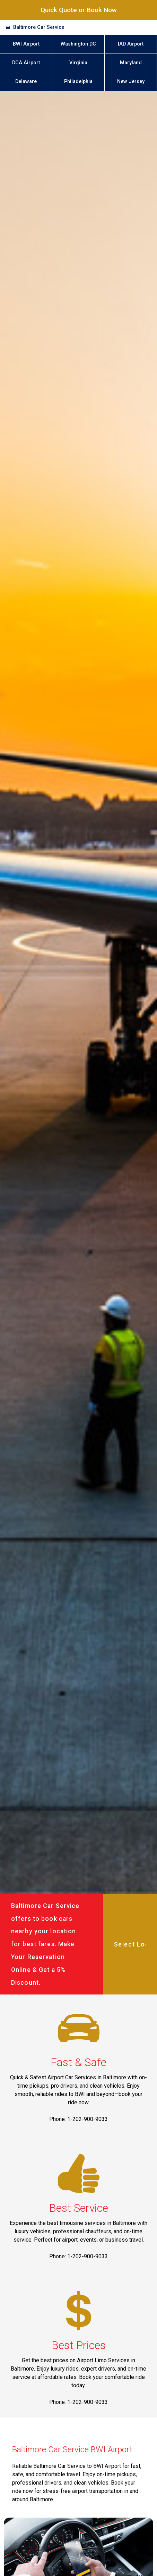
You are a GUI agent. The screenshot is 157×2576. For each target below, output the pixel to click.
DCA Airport (26, 63)
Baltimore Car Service (38, 27)
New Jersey (131, 81)
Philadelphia (78, 81)
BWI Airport (26, 44)
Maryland (131, 63)
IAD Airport (130, 44)
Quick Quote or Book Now (79, 10)
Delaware (26, 81)
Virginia (78, 63)
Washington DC (78, 44)
